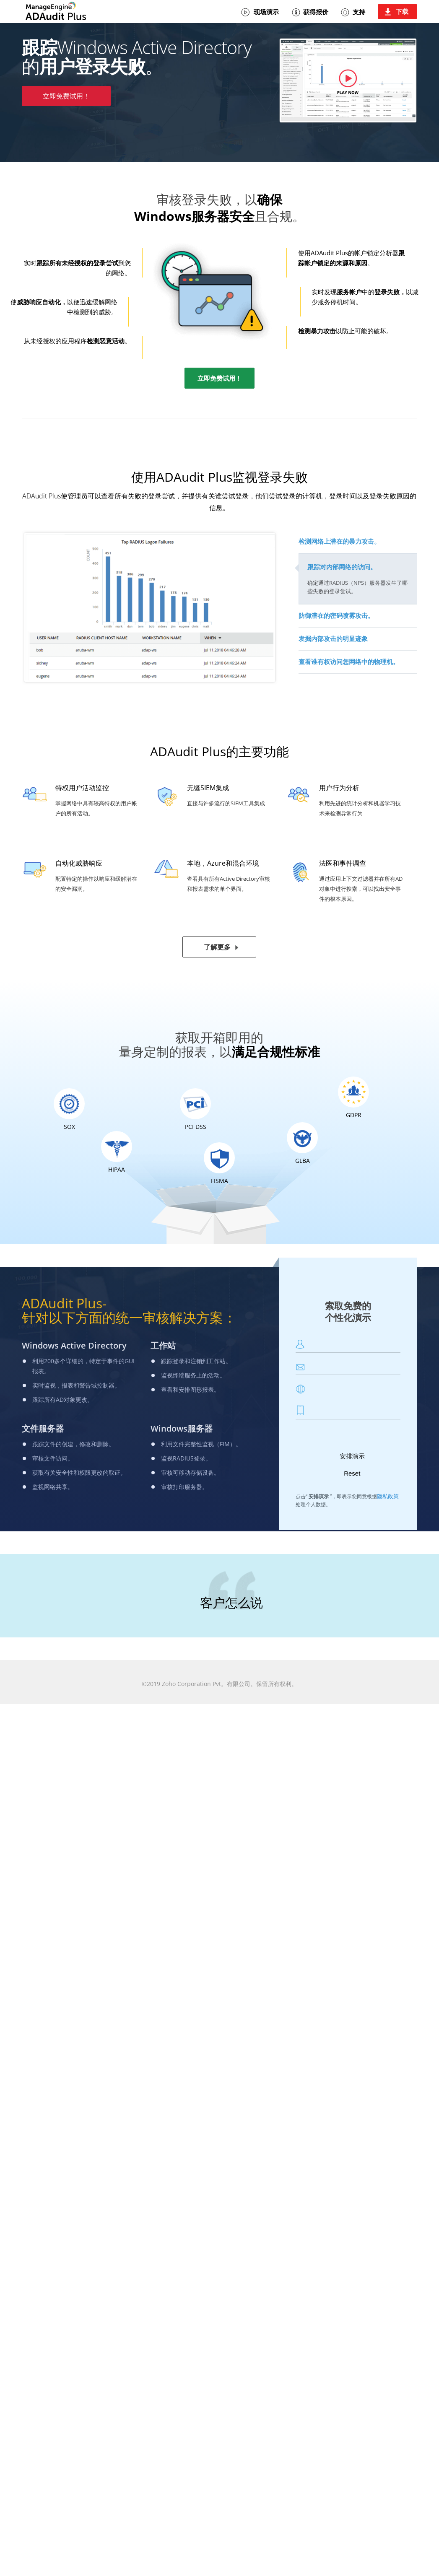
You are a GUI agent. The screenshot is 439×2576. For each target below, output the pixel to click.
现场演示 (266, 12)
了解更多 (217, 945)
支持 (358, 12)
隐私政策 (388, 1495)
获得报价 (315, 12)
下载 (401, 11)
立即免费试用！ (66, 96)
